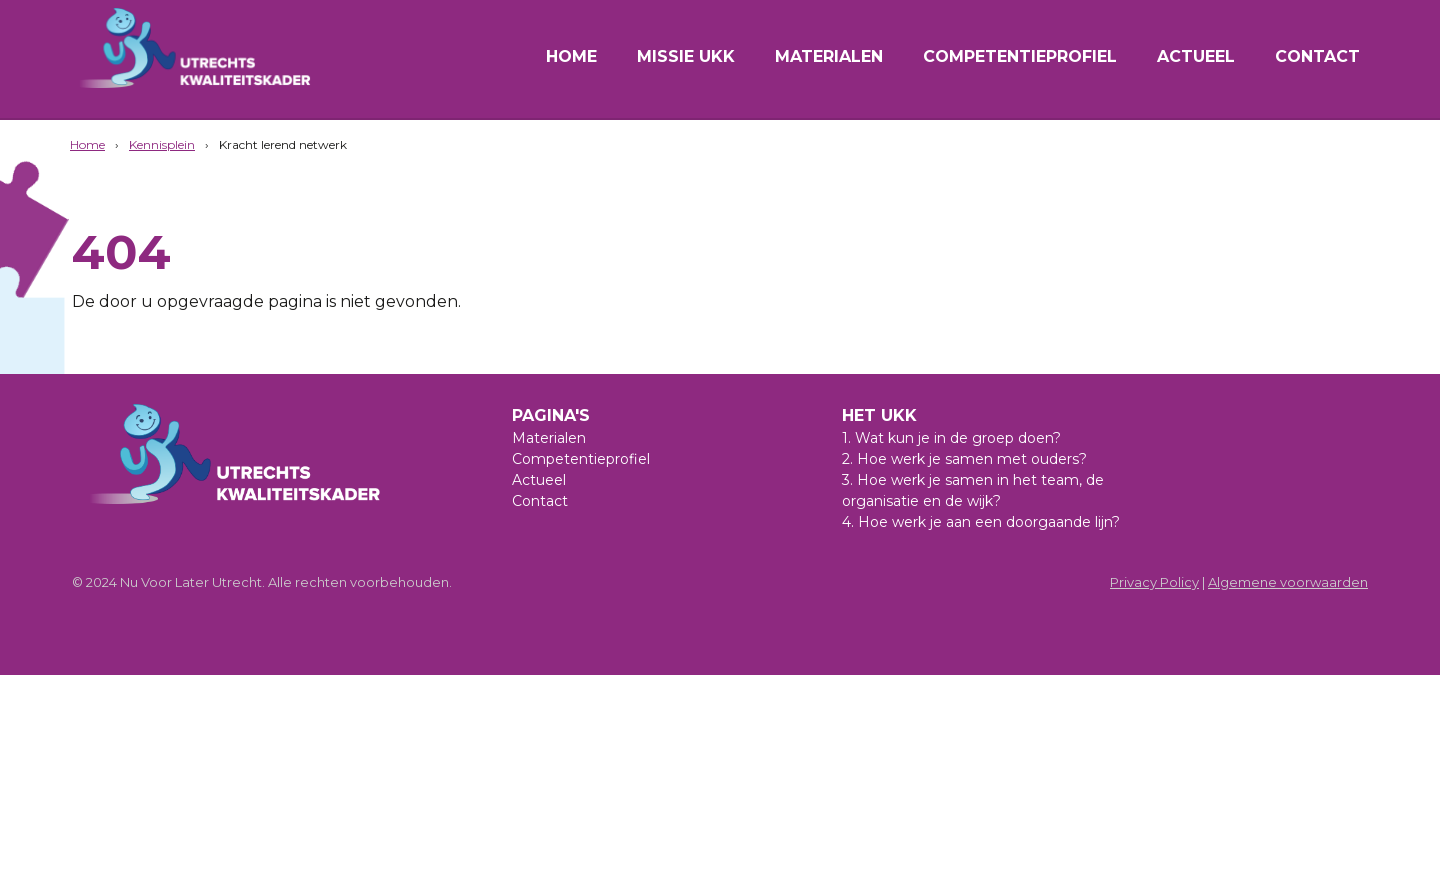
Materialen (829, 56)
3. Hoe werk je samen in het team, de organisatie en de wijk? (973, 490)
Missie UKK (686, 56)
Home (571, 56)
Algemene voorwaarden (1288, 582)
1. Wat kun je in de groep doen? (951, 438)
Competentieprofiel (1020, 56)
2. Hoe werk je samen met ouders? (964, 459)
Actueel (1196, 56)
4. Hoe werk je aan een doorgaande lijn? (981, 522)
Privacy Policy (1154, 582)
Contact (1317, 56)
